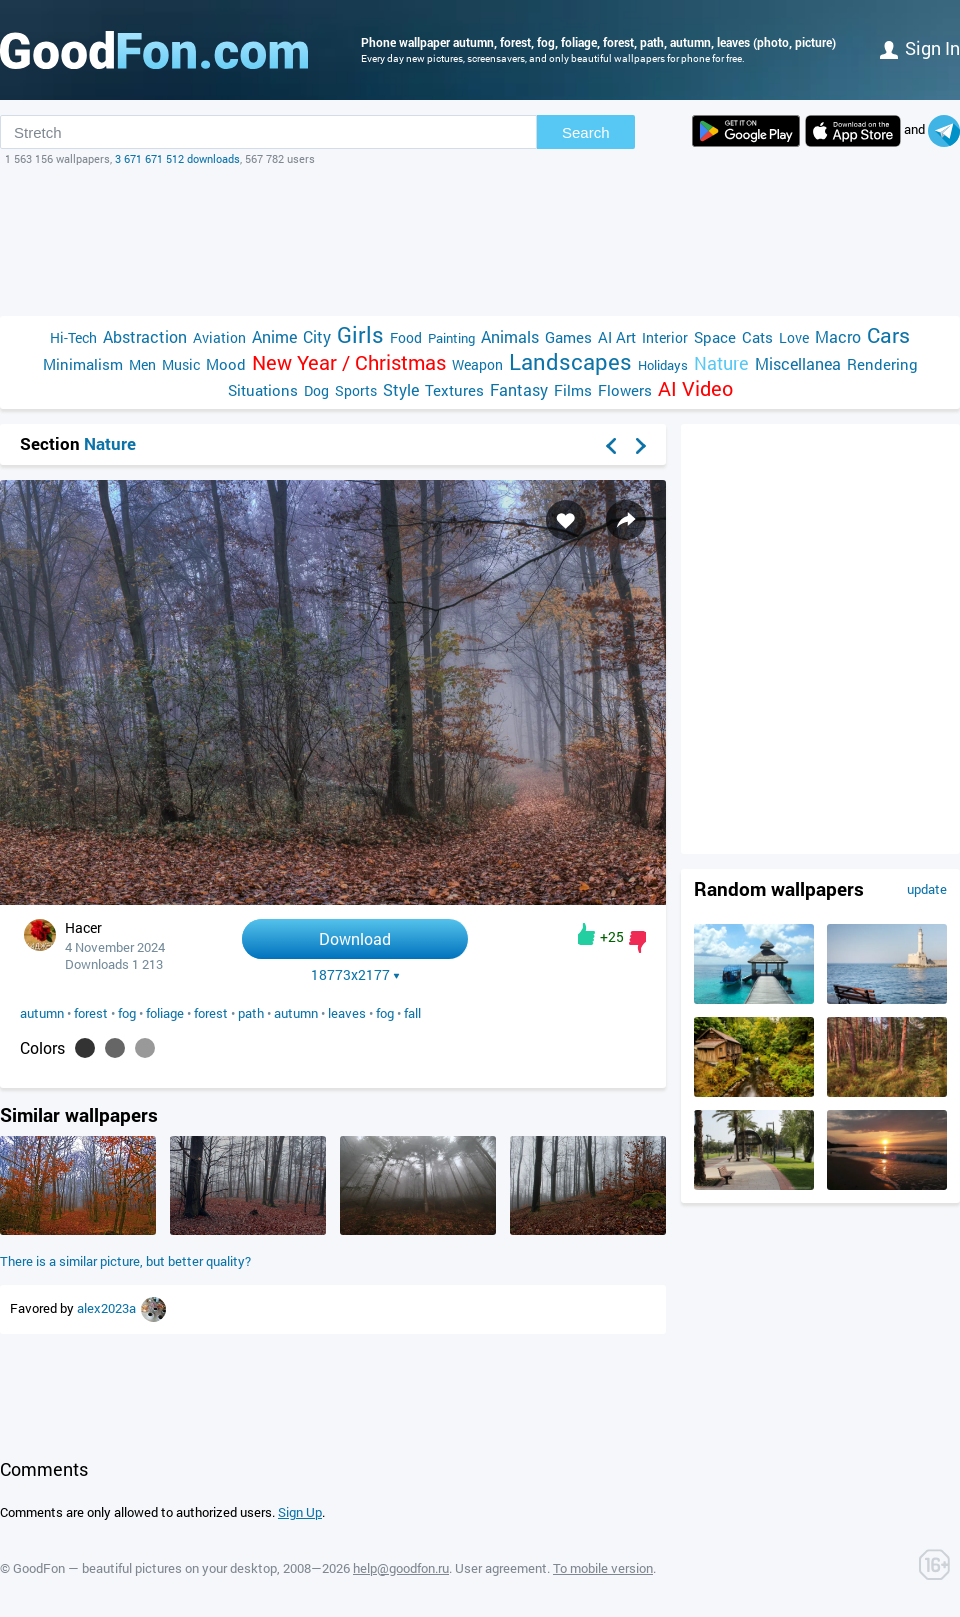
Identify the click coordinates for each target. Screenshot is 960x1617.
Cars (888, 335)
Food (406, 337)
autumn (42, 1013)
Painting (451, 338)
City (317, 336)
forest (91, 1013)
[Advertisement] (480, 241)
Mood (226, 364)
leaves (347, 1013)
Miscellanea (798, 363)
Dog (316, 390)
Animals (510, 336)
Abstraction (145, 336)
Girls (360, 334)
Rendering (882, 364)
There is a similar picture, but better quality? (125, 1261)
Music (181, 364)
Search (586, 132)
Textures (454, 390)
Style (401, 389)
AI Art (617, 337)
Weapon (477, 364)
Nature (721, 363)
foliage (165, 1013)
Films (573, 390)
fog (127, 1013)
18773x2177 (355, 975)
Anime (274, 336)
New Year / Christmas (349, 362)
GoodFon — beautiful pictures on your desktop (145, 1568)
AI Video (695, 388)
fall (412, 1013)
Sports (356, 390)
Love (794, 337)
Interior (665, 337)
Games (568, 337)
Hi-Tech (73, 337)
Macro (838, 336)
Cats (757, 337)
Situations (263, 390)
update (927, 889)
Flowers (625, 390)
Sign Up (300, 1512)
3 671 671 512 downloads (177, 158)
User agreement (501, 1568)
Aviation (219, 337)
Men (142, 364)
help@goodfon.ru (401, 1568)
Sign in (920, 48)
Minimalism (83, 364)
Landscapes (570, 361)
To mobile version (603, 1568)
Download (355, 938)
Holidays (663, 365)
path (251, 1013)
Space (715, 337)
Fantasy (519, 389)
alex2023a (108, 1308)
